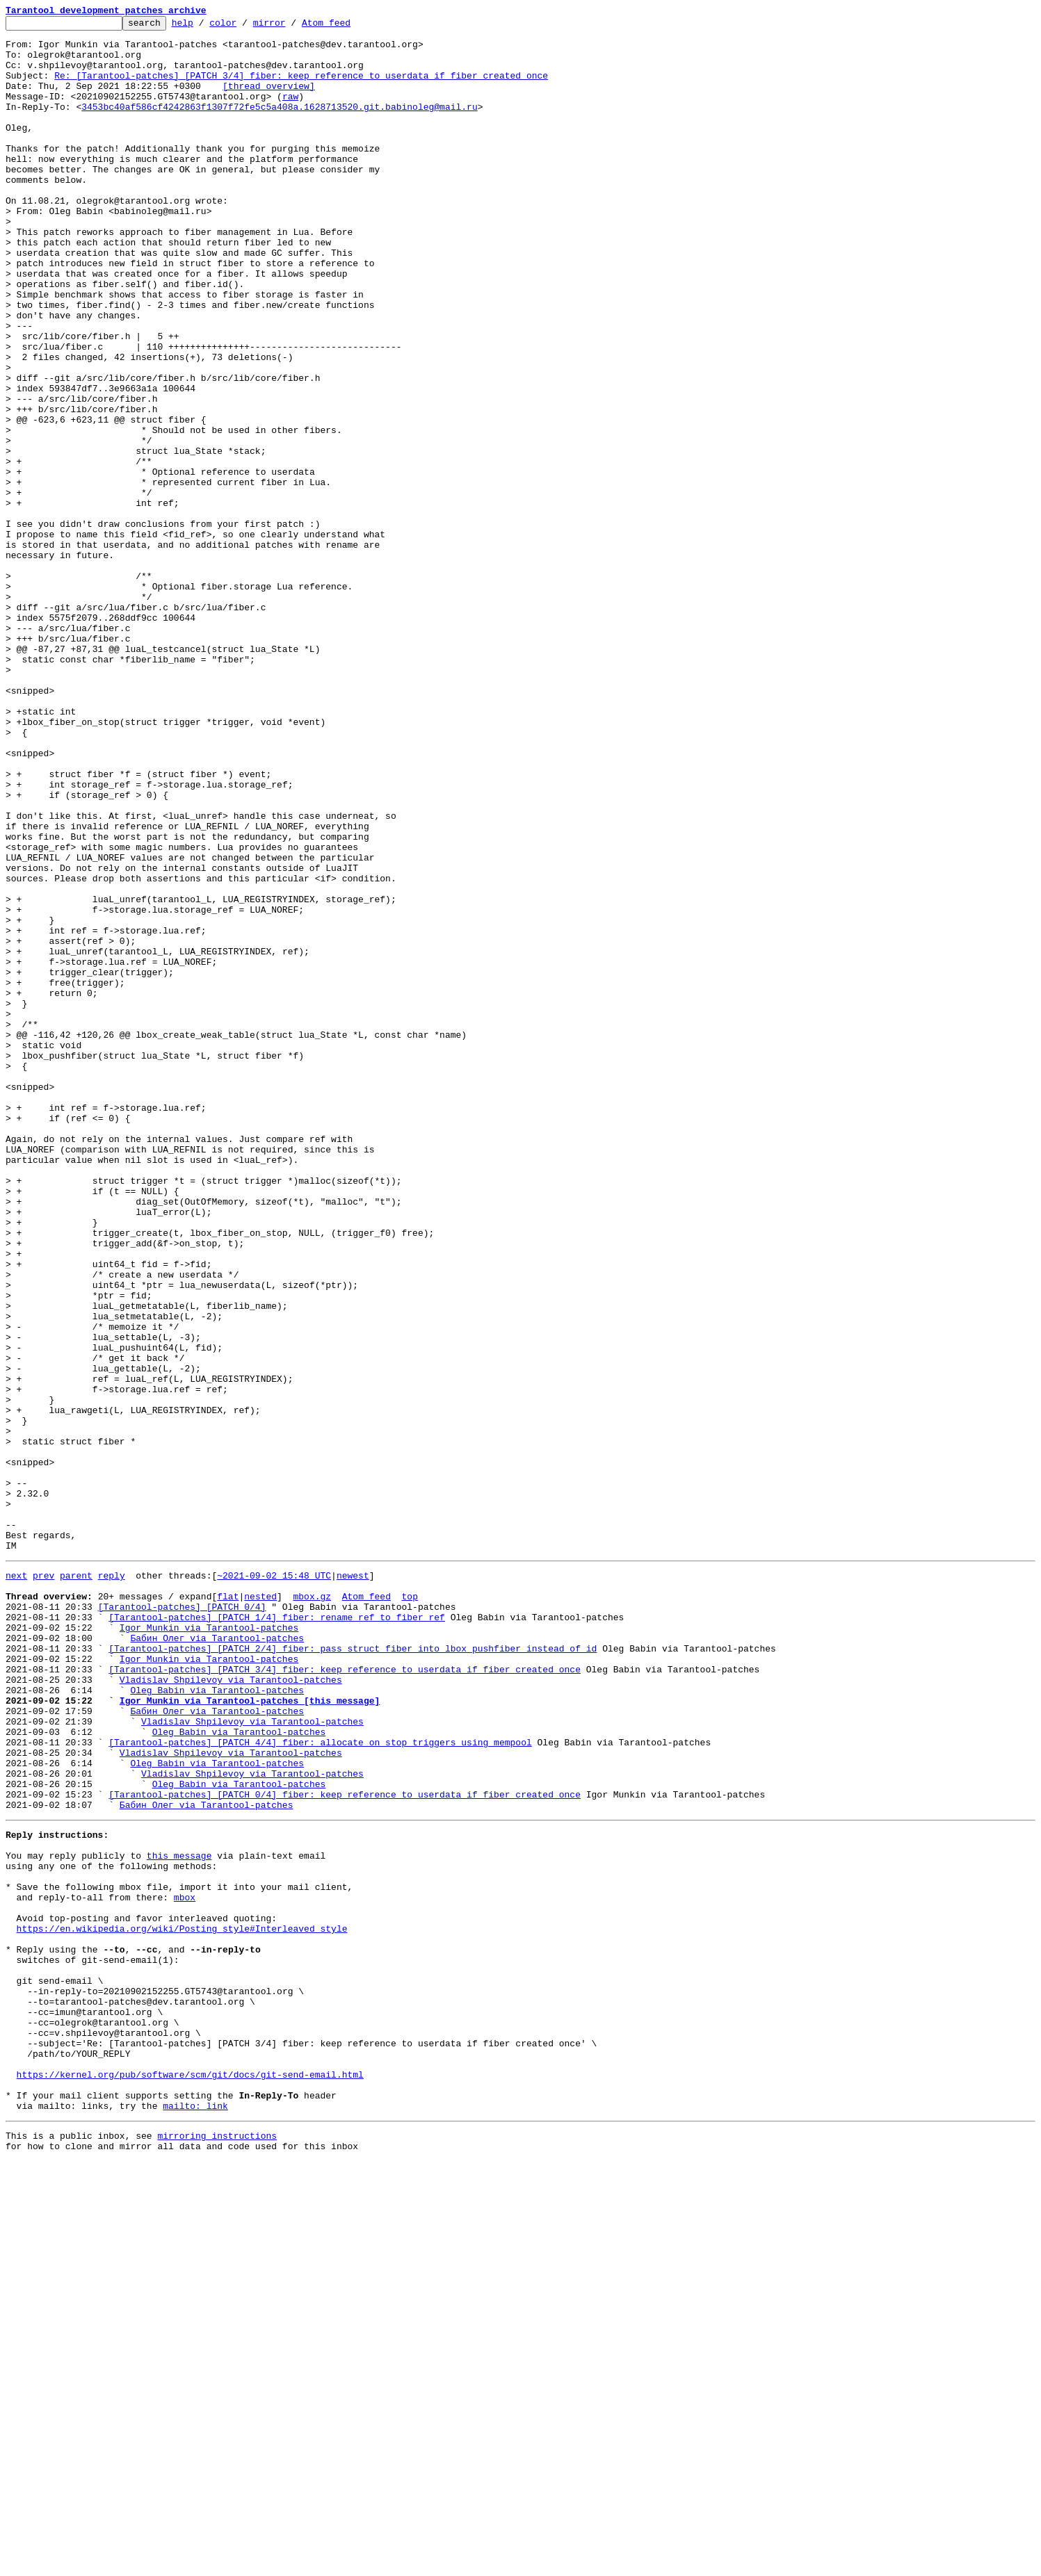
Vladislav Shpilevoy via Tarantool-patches (231, 2009)
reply (111, 1883)
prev (43, 1883)
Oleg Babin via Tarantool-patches (217, 2021)
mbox (184, 2266)
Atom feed (347, 26)
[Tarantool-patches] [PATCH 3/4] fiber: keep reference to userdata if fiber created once (344, 1996)
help (204, 26)
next (16, 1883)
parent (76, 1883)
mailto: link (195, 2516)
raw (290, 112)
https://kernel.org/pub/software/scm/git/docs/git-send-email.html (190, 2478)
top (409, 1908)
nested (260, 1908)
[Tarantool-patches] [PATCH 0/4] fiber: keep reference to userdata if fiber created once (344, 2146)
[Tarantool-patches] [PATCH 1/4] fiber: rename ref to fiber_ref (276, 1933)
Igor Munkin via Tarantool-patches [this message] (250, 2034)
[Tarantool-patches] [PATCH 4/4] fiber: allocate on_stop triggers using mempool (319, 2084)
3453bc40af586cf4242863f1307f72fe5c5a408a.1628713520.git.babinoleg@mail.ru (279, 125)
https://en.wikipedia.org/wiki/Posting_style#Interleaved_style (182, 2303)
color (244, 26)
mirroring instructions (217, 2548)
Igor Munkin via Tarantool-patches (209, 1946)
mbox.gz (312, 1908)
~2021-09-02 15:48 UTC (274, 1883)
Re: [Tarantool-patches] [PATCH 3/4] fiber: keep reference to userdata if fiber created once (301, 87)
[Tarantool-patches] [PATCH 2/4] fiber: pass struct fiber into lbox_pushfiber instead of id (352, 1971)
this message (179, 2216)
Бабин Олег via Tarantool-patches (217, 1959)
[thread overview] (269, 100)
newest (353, 1883)
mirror (291, 26)
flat (228, 1908)
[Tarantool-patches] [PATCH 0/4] (182, 1921)
